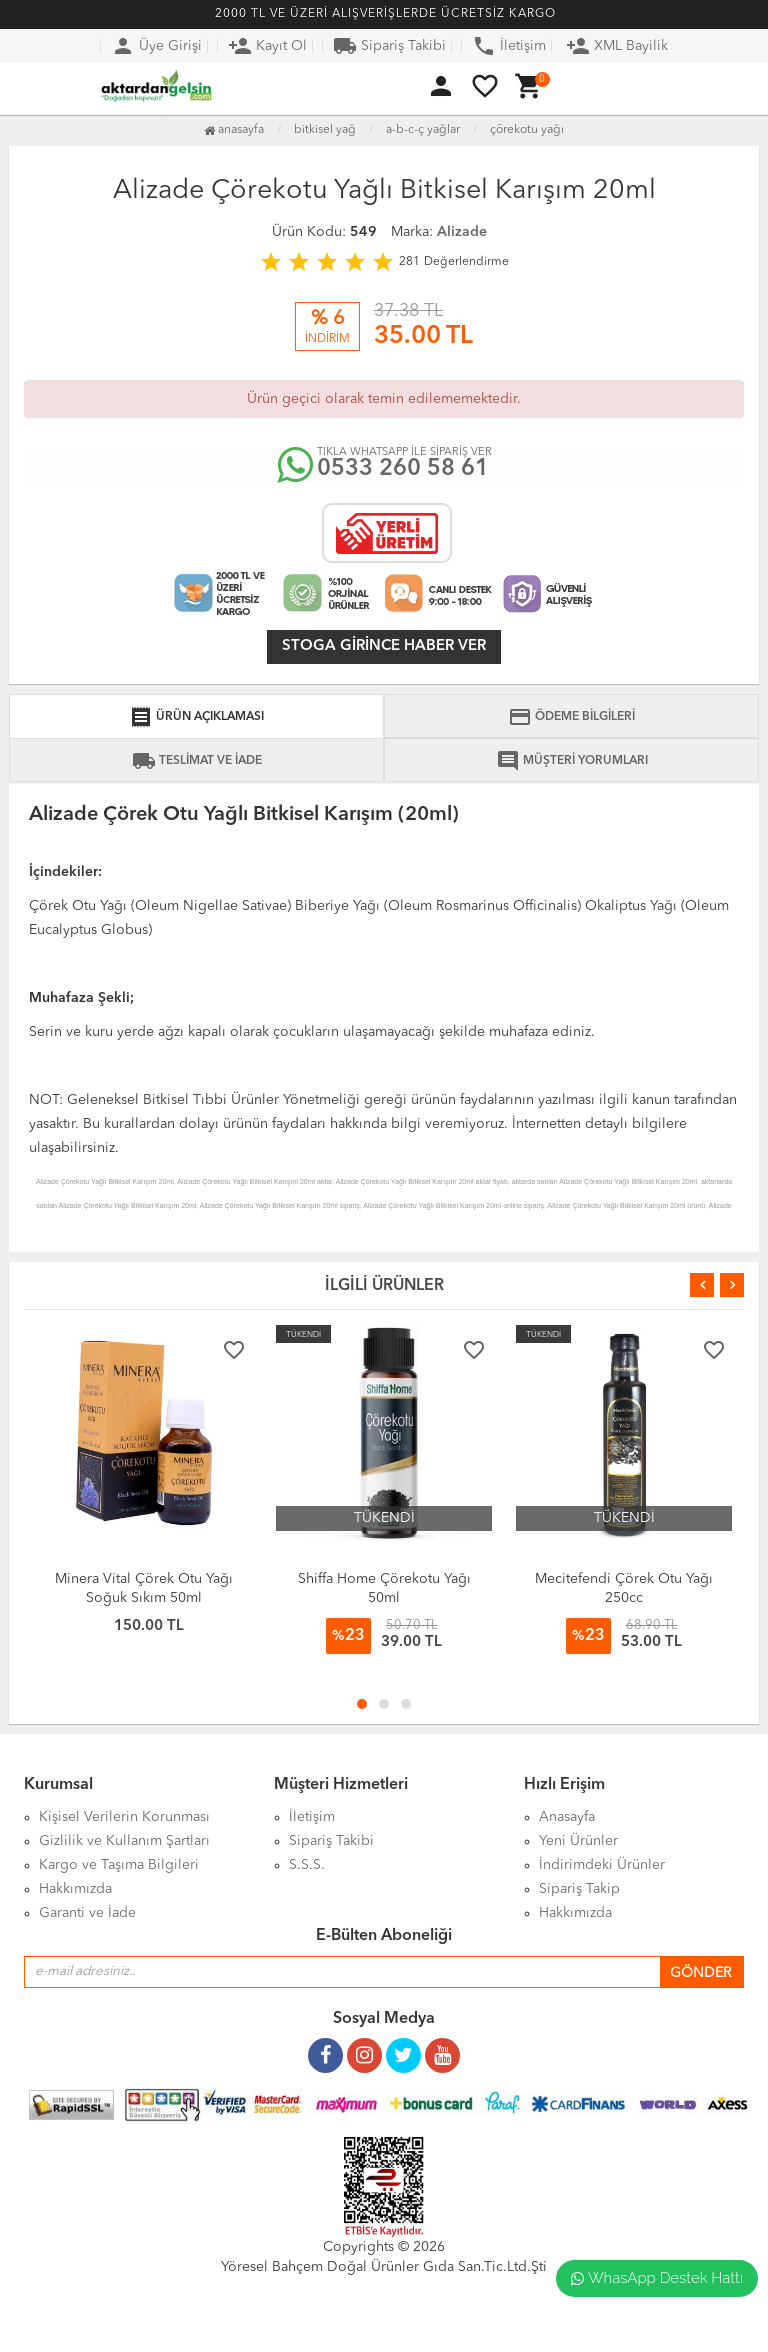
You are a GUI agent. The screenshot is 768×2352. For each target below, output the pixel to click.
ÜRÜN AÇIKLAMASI (196, 717)
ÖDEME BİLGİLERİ (571, 717)
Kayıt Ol (267, 46)
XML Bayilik (617, 46)
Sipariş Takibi (389, 46)
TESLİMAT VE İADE (197, 761)
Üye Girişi (156, 46)
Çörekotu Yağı (527, 130)
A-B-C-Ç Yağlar (423, 130)
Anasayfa (234, 130)
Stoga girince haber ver (384, 646)
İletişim (509, 46)
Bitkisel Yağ (325, 130)
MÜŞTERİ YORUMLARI (572, 761)
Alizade (462, 232)
